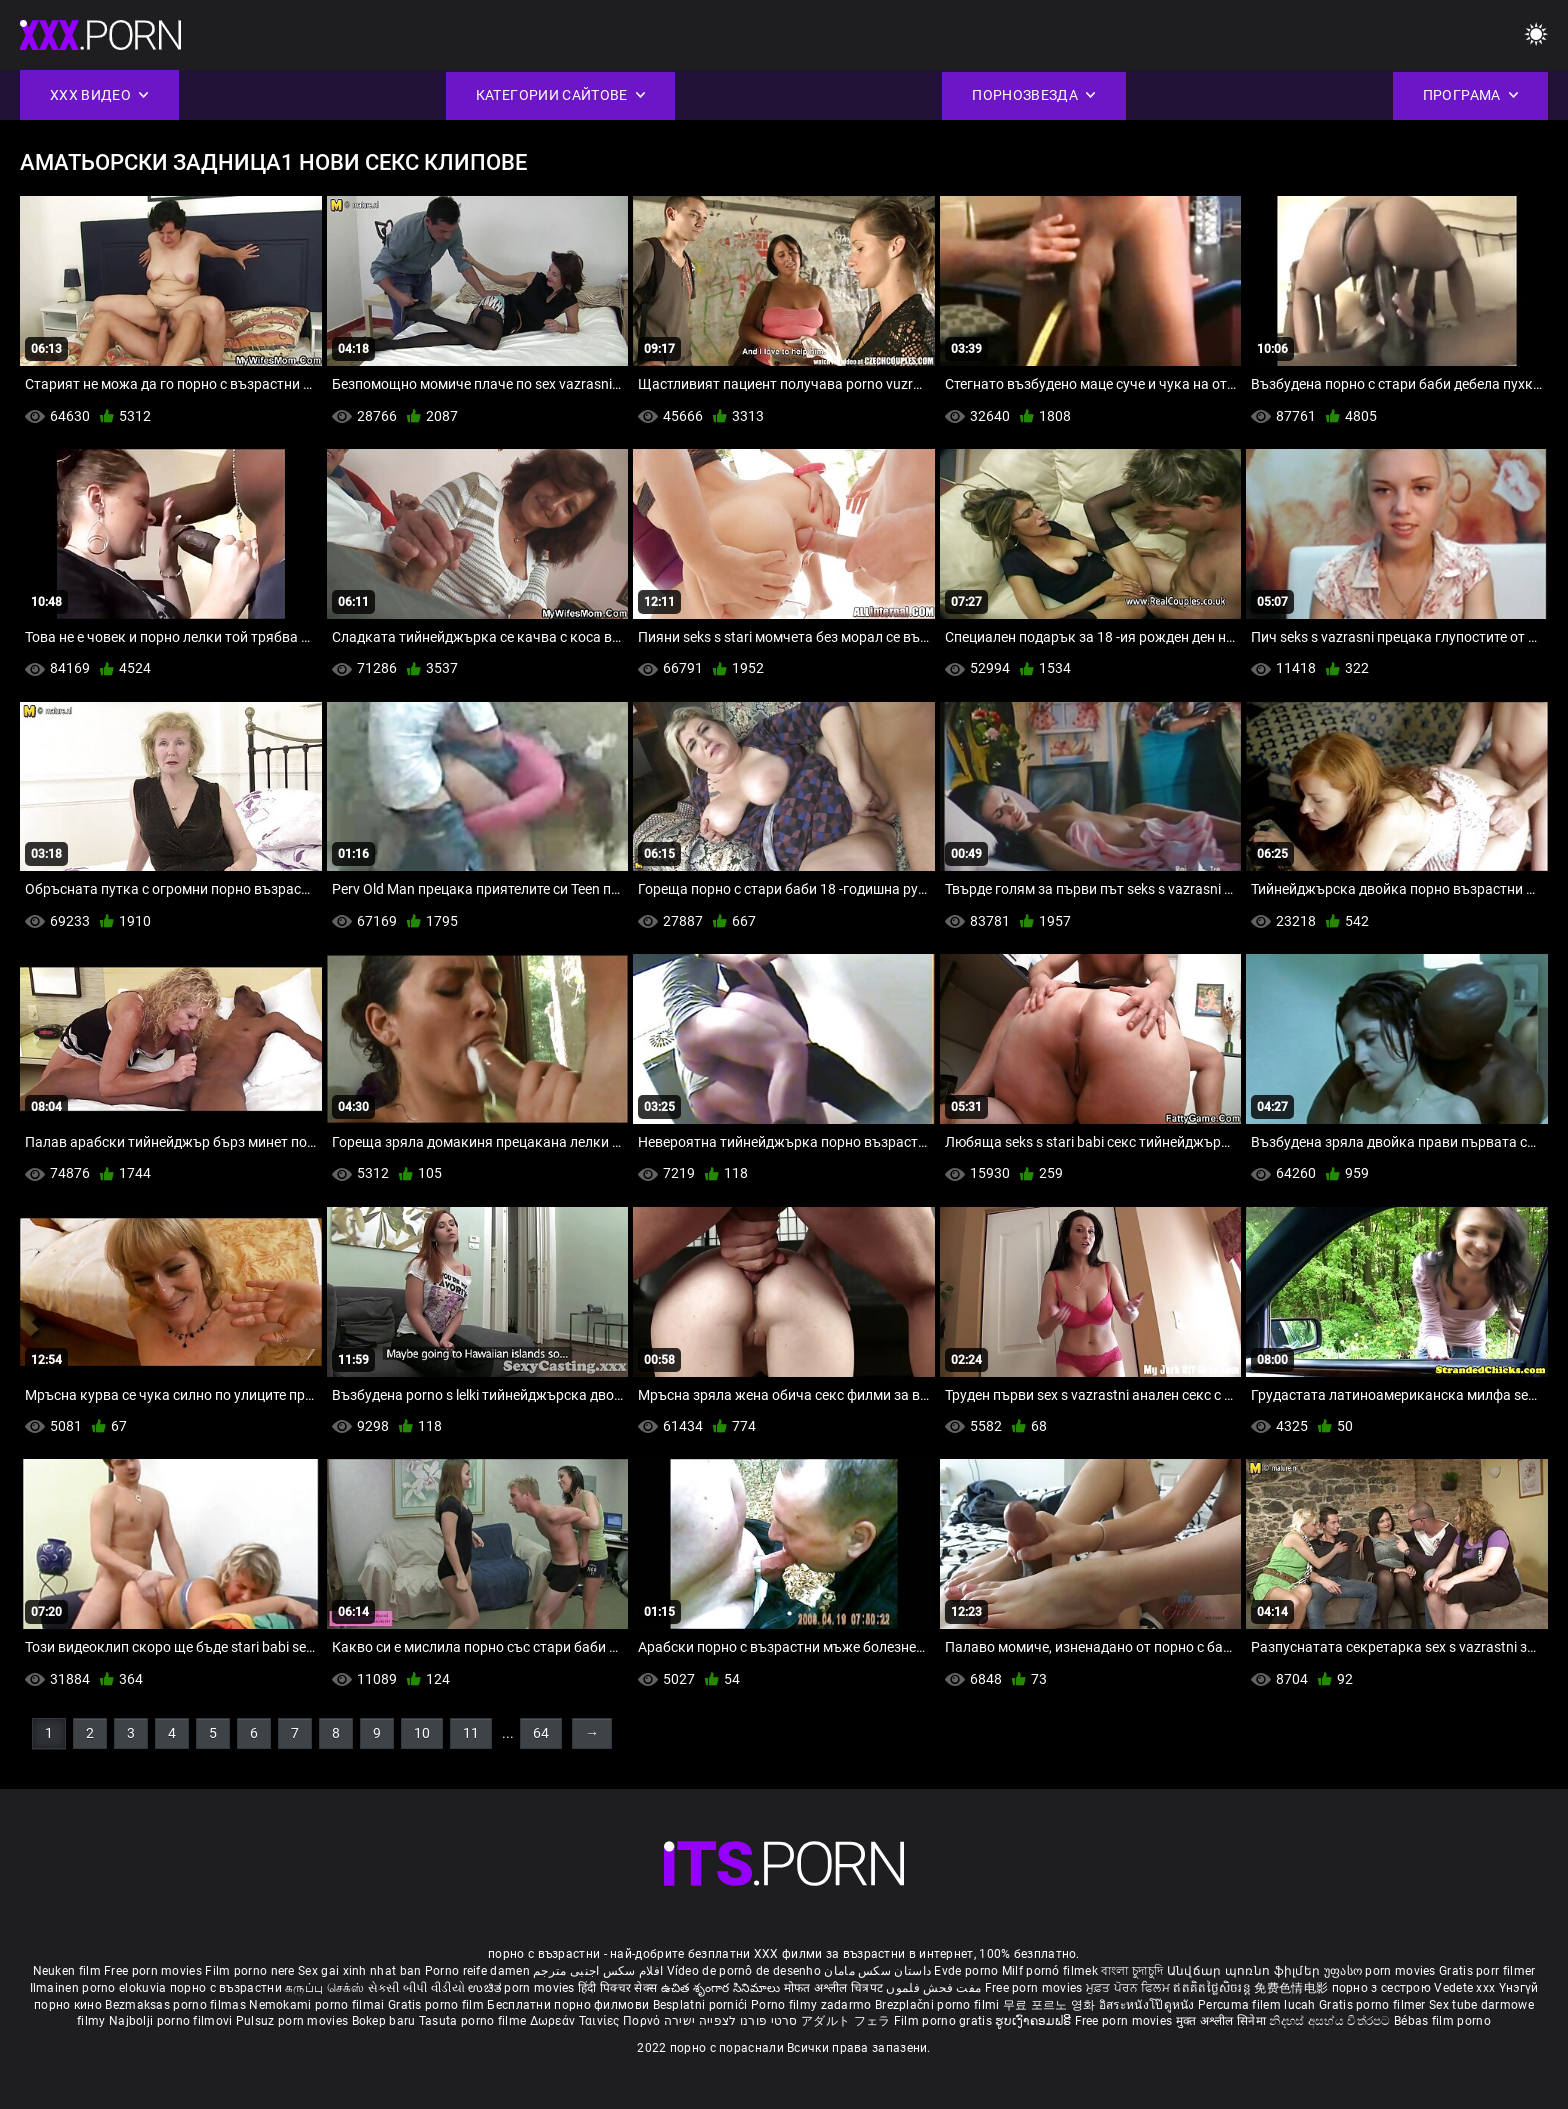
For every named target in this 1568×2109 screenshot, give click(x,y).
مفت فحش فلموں (935, 1988)
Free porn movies (154, 1971)
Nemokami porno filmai (318, 2005)
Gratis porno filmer (1374, 2005)
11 (471, 1733)
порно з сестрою (1382, 1988)
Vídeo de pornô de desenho (744, 1971)
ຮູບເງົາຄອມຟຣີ (1034, 2021)
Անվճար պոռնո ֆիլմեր (1245, 1971)
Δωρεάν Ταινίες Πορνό (597, 2021)
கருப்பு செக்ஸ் (324, 1988)
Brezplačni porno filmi (939, 2005)
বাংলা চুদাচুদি (1132, 1971)
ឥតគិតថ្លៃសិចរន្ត (1213, 1988)
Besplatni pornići (702, 2005)
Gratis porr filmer (1487, 1971)
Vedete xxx (1464, 1988)
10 (422, 1733)
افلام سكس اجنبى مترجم (598, 1971)
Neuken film (67, 1971)
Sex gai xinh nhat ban (359, 1971)
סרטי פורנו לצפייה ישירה (731, 2021)
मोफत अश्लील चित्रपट (835, 1988)
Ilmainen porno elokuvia (100, 1988)
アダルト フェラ (845, 2021)
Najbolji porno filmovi (171, 2021)
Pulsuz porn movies (294, 2021)
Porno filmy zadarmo (813, 2005)
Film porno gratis (944, 2021)
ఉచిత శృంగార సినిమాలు (722, 1988)
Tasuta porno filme (474, 2021)
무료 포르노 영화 (1051, 2005)
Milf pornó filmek (1050, 1971)
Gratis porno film (437, 2005)
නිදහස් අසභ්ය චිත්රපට (1331, 2021)
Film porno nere (250, 1971)
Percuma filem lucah (1258, 2005)
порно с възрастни (226, 1988)
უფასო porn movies (1381, 1971)
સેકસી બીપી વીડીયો (416, 1988)
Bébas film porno (1442, 2021)
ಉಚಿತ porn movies (523, 1988)
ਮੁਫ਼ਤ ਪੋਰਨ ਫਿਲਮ (1130, 1988)
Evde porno (966, 1971)
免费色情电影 (1292, 1988)
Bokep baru (384, 2021)
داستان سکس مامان (877, 1971)
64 (541, 1733)
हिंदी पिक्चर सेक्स (617, 1988)
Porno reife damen (477, 1971)
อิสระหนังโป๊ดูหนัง (1148, 2005)
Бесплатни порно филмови (569, 2005)
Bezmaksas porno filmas (177, 2005)
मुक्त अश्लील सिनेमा (1223, 2021)
